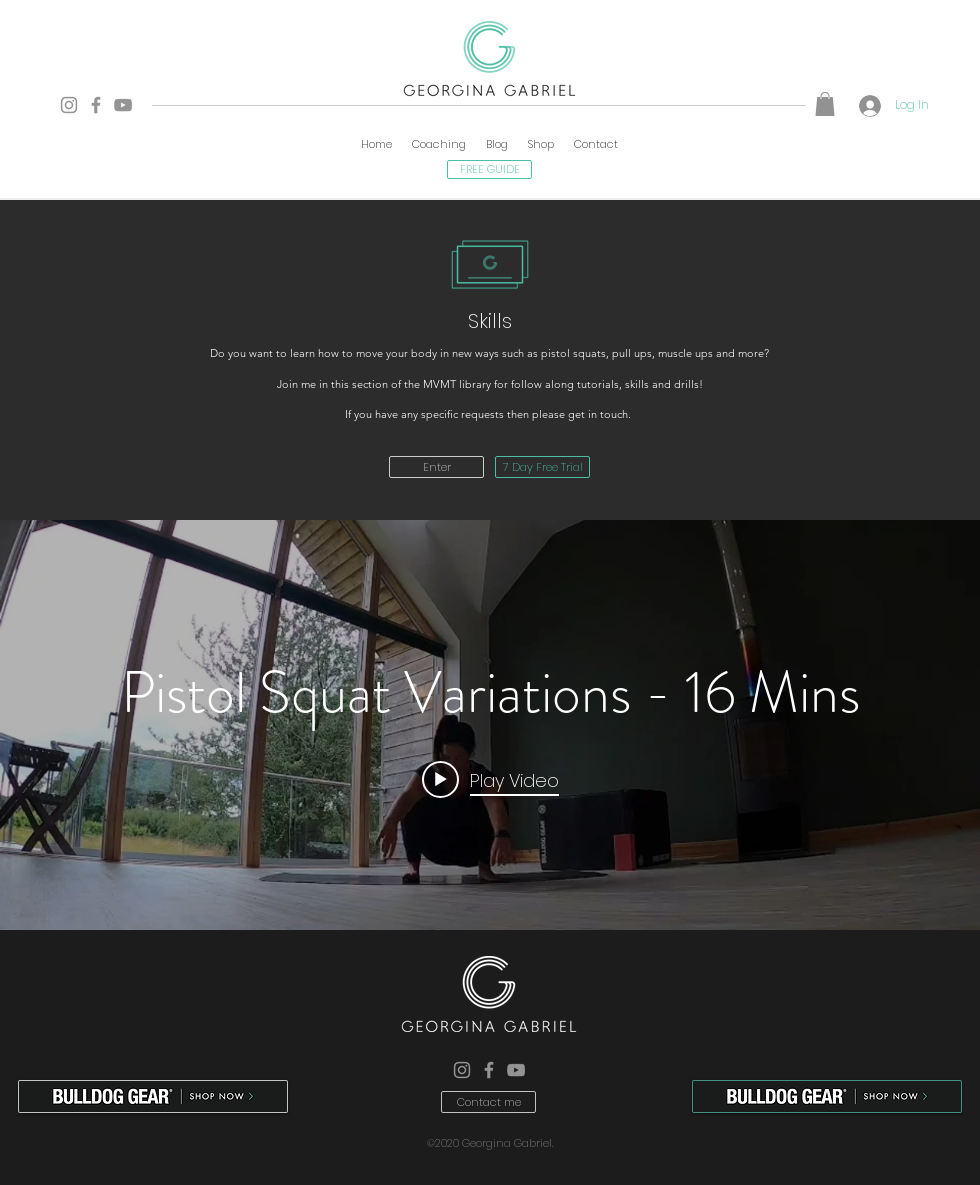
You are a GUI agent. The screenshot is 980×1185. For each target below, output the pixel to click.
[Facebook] (96, 105)
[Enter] (436, 467)
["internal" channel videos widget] (490, 725)
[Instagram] (69, 105)
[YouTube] (123, 105)
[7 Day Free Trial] (542, 467)
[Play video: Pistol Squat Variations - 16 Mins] (490, 779)
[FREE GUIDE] (489, 169)
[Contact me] (488, 1102)
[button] (825, 104)
